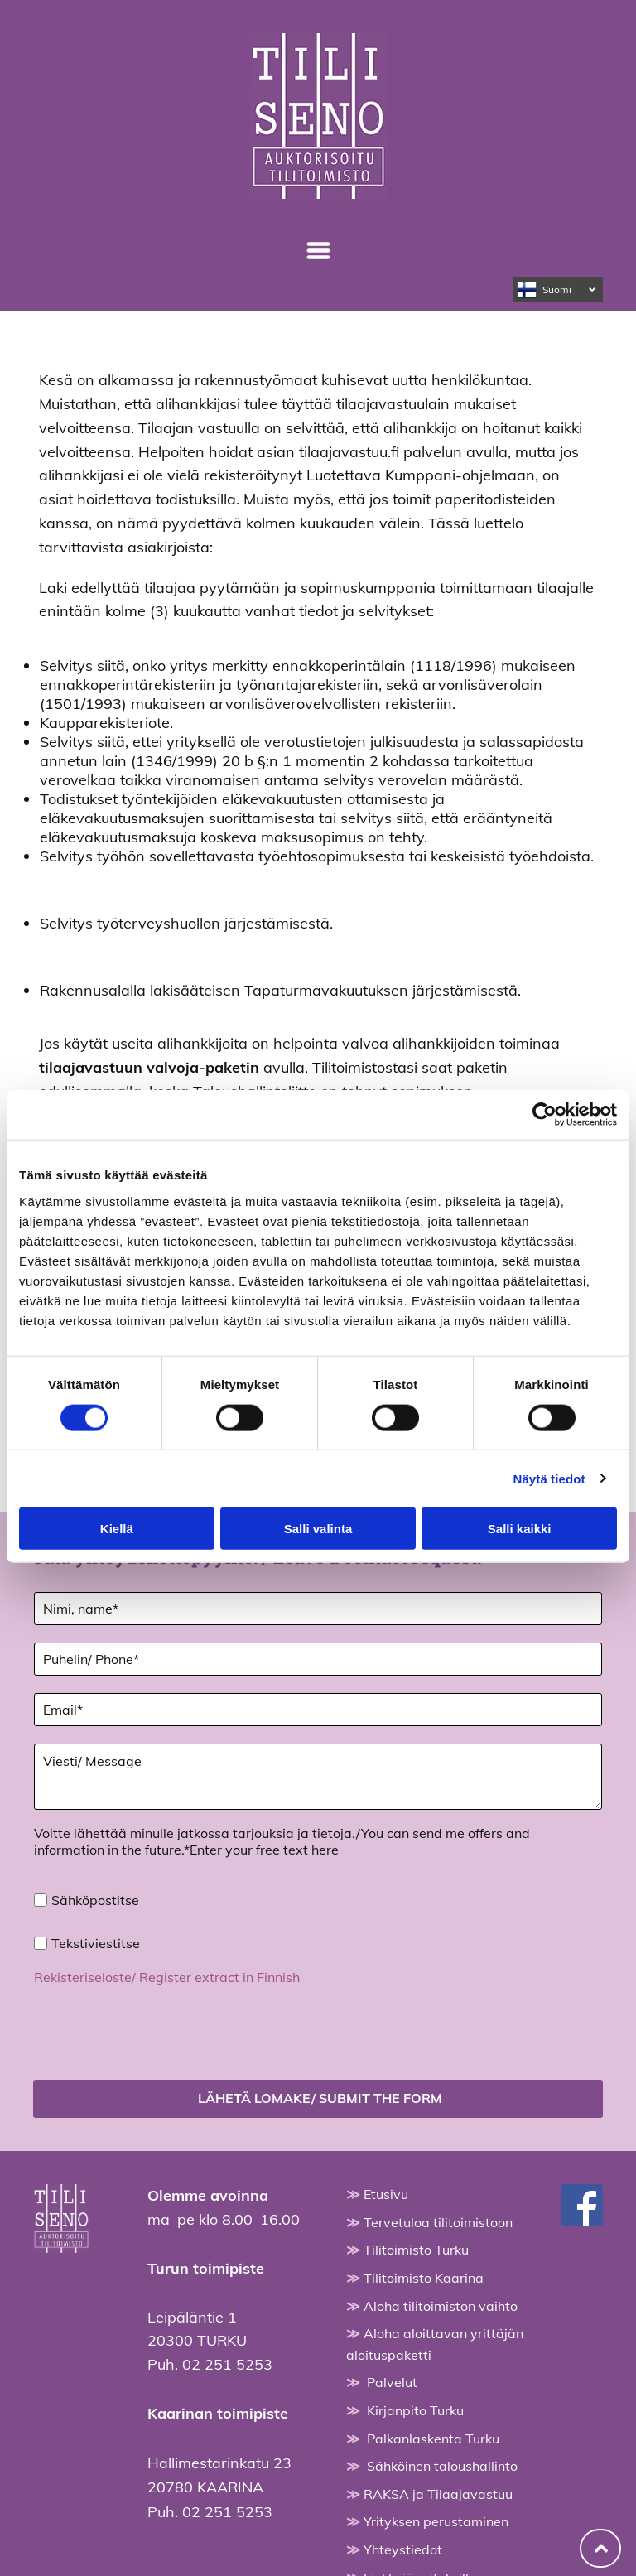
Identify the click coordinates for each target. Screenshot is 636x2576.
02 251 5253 (227, 2287)
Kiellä (116, 1490)
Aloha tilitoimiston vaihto (441, 2229)
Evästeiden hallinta (318, 2559)
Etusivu (386, 2117)
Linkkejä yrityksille (420, 2500)
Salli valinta (318, 1490)
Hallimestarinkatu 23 (219, 2385)
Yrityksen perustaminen (436, 2444)
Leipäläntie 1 (192, 2240)
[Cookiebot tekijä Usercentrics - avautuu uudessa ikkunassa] (544, 1076)
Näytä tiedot (549, 1440)
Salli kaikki (520, 1490)
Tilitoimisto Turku (416, 2172)
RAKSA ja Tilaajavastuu (438, 2417)
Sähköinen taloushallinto (442, 2389)
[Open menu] (318, 250)
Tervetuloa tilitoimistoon (438, 2145)
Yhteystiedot (403, 2472)
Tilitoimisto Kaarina (424, 2200)
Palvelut (392, 2305)
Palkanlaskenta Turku (433, 2361)
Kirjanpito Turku (415, 2333)
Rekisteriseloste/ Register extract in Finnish (167, 1977)
